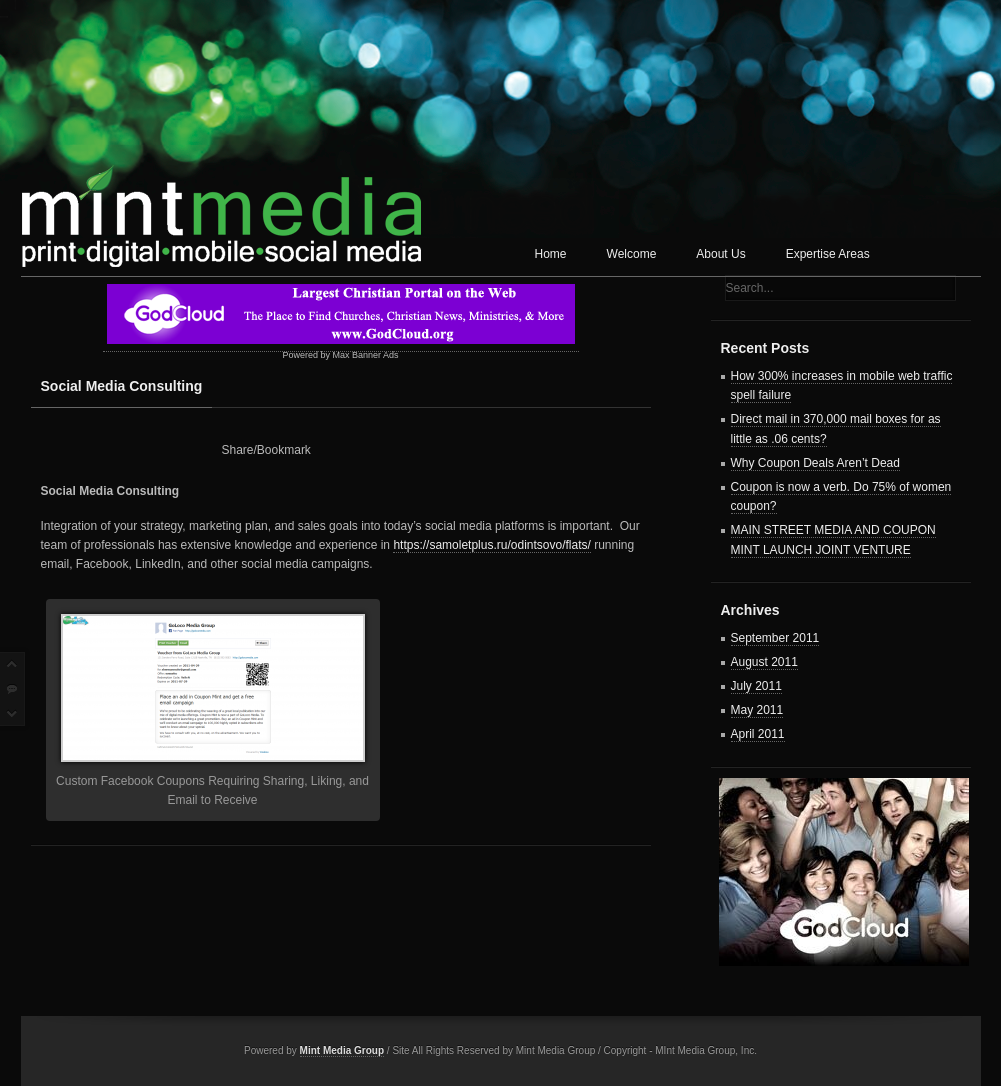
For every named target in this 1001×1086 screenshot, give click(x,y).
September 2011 (775, 638)
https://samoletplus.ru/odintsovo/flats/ (491, 545)
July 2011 (756, 686)
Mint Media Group (342, 1050)
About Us (720, 254)
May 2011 (757, 710)
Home (551, 254)
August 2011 (764, 662)
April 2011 (758, 734)
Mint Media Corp (221, 205)
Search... (750, 288)
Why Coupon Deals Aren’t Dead (815, 463)
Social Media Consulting (122, 386)
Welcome (632, 254)
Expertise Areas (828, 254)
